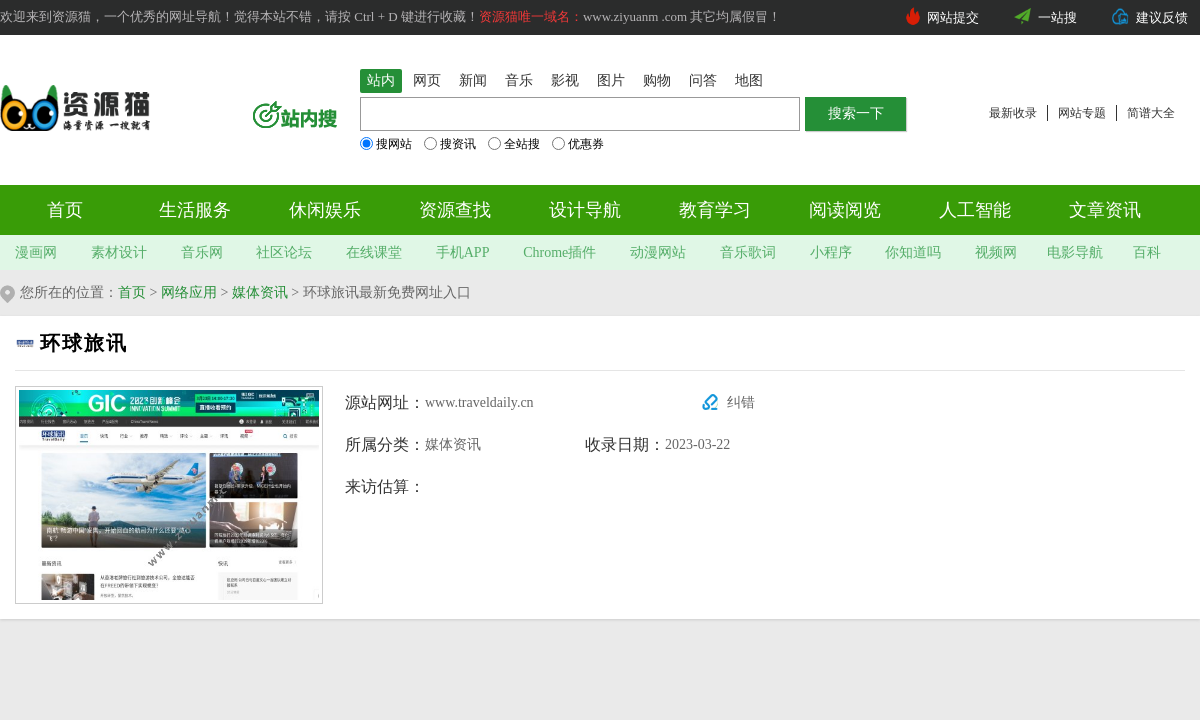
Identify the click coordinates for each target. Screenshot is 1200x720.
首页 (65, 210)
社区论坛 (284, 252)
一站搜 (1057, 17)
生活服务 (195, 210)
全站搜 (514, 144)
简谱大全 (1151, 113)
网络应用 (189, 292)
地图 (749, 80)
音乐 (519, 80)
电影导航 (1075, 252)
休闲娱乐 (325, 210)
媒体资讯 (260, 292)
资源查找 (455, 210)
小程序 (831, 252)
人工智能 (975, 210)
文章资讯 (1105, 210)
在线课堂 (374, 252)
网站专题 (1082, 113)
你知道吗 (913, 252)
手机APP (463, 252)
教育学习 (715, 210)
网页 (427, 80)
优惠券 (578, 144)
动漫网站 (658, 252)
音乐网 (202, 252)
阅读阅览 (845, 210)
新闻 (473, 80)
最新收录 (1013, 113)
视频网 (996, 252)
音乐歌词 (748, 252)
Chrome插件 (559, 252)
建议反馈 (1162, 17)
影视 (565, 80)
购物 (657, 80)
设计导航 (585, 210)
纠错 (741, 402)
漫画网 (36, 252)
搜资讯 (450, 144)
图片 (611, 80)
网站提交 (953, 17)
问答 (703, 80)
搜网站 (386, 144)
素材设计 (119, 252)
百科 (1147, 252)
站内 (381, 80)
